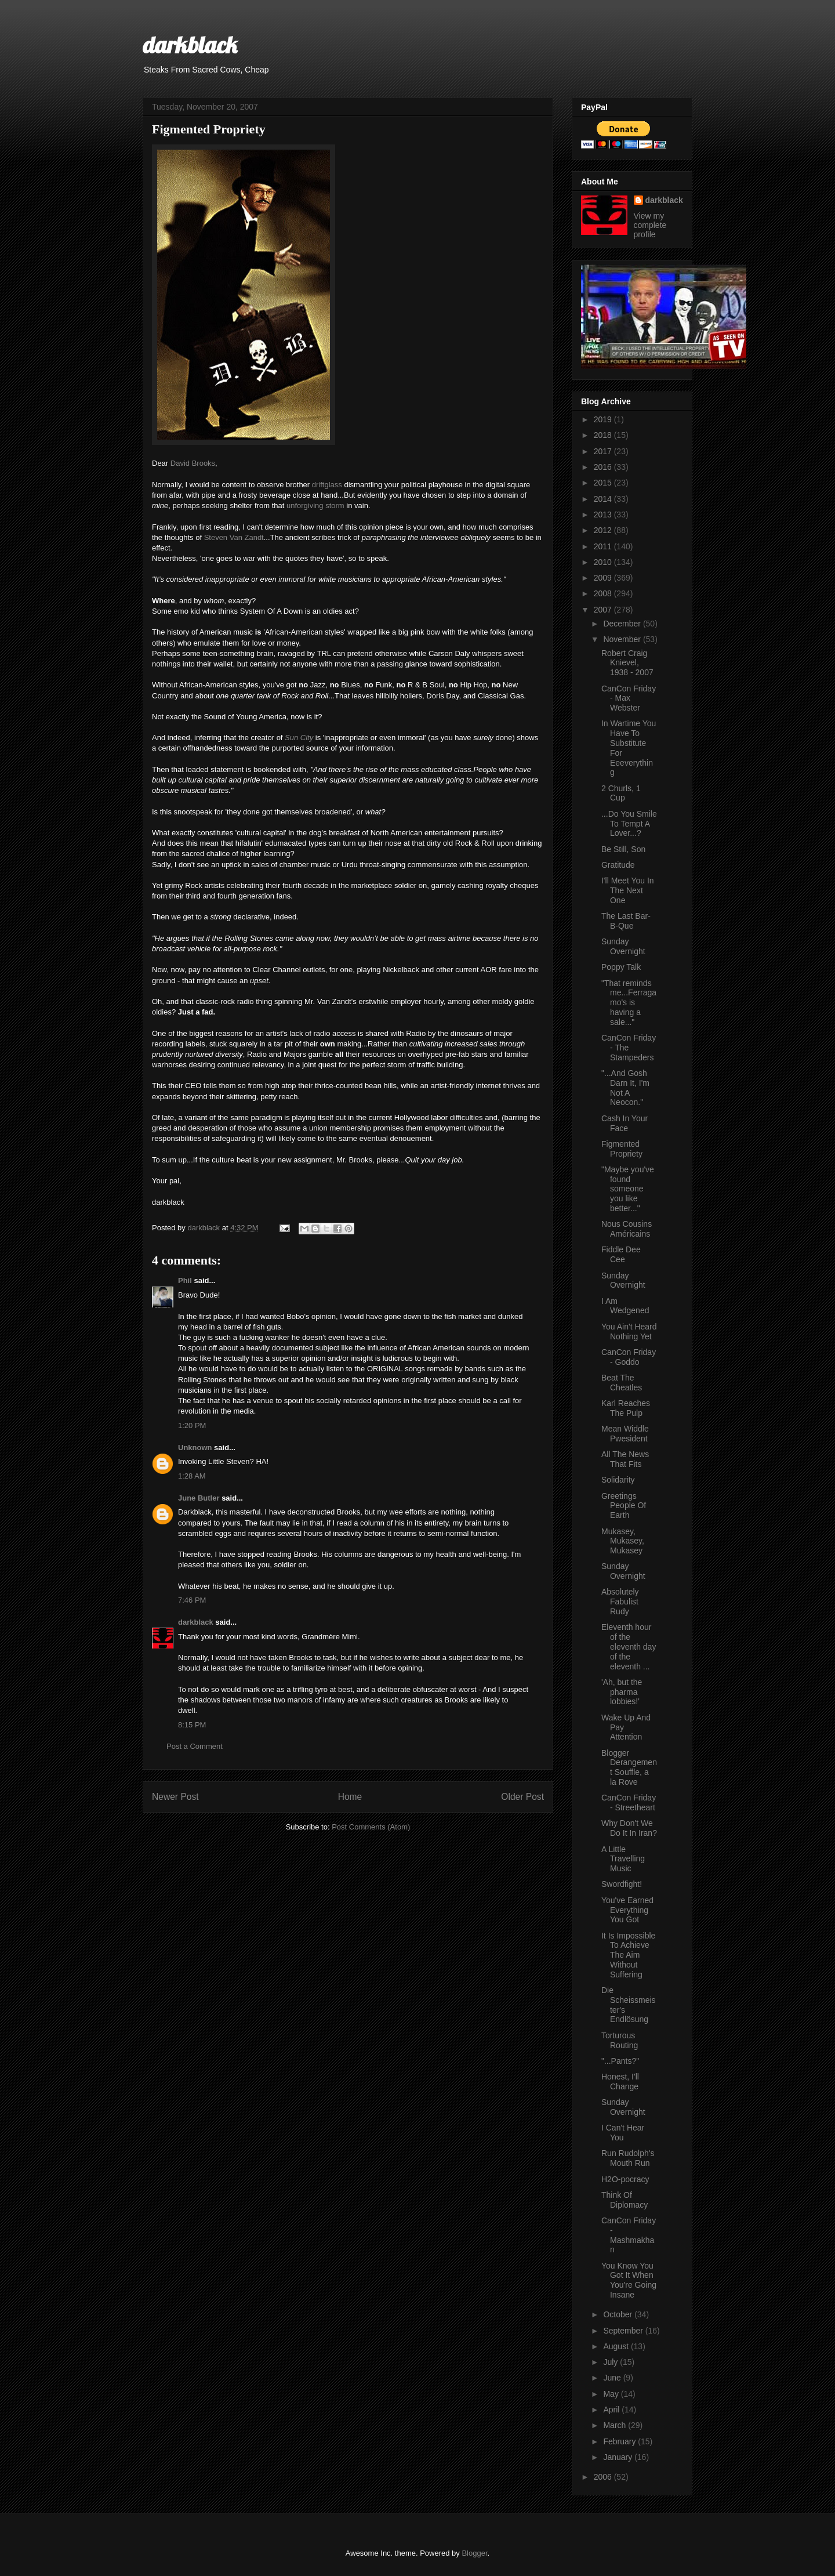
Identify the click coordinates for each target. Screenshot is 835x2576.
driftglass (327, 484)
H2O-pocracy (625, 2179)
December (622, 623)
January (618, 2457)
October (618, 2314)
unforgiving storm (315, 505)
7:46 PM (192, 1600)
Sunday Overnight (623, 946)
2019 (604, 419)
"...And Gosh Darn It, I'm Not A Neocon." (625, 1087)
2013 (604, 514)
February (620, 2441)
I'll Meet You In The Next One (627, 890)
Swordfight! (621, 1884)
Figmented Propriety (621, 1148)
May (611, 2394)
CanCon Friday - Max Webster (628, 698)
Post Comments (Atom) (371, 1827)
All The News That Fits (625, 1459)
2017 (604, 451)
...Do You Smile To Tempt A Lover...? (629, 823)
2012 (604, 530)
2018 (604, 435)
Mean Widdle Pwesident (625, 1433)
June (613, 2377)
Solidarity (618, 1479)
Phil (185, 1280)
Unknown (195, 1447)
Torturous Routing (619, 2040)
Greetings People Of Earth (623, 1505)
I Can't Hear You (622, 2132)
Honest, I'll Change (620, 2081)
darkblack (190, 44)
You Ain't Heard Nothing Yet (629, 1331)
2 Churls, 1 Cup (621, 793)
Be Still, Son (623, 849)
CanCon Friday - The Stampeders (628, 1047)
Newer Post (175, 1797)
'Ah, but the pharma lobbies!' (621, 1692)
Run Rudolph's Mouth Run (627, 2158)
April (612, 2409)
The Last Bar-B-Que (626, 920)
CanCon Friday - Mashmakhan (628, 2235)
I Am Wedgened (625, 1306)
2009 (604, 577)
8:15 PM (192, 1724)
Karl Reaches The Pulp (625, 1408)
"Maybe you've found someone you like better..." (627, 1189)
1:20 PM (192, 1425)
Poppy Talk (621, 967)
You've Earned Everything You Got (627, 1910)
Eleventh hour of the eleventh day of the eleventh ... (628, 1646)
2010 (604, 562)
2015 (604, 482)
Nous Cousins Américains (626, 1228)
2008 (604, 593)
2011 (604, 546)
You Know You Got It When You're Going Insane (628, 2280)
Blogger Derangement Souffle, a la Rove (629, 1767)
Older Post (522, 1797)
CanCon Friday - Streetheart (628, 1802)
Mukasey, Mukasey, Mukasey (622, 1541)
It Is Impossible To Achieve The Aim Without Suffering (628, 1955)
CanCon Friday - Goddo (628, 1357)
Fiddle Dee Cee (621, 1254)
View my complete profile (650, 225)
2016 (604, 467)
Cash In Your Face (624, 1123)
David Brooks (192, 463)
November (622, 639)
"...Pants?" (620, 2061)
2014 (604, 498)
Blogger (474, 2553)
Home (350, 1797)
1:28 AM (192, 1476)
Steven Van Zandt (234, 537)
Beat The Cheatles (621, 1382)
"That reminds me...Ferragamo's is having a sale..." (628, 1003)
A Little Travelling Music (623, 1859)
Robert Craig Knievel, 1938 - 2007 (627, 662)
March (615, 2425)
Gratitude (618, 864)
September (624, 2330)
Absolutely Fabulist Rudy (620, 1601)
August (616, 2346)
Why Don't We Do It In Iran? (629, 1828)
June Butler (199, 1498)
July (611, 2362)
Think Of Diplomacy (624, 2199)
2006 (604, 2476)
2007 (604, 609)
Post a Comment (194, 1746)
